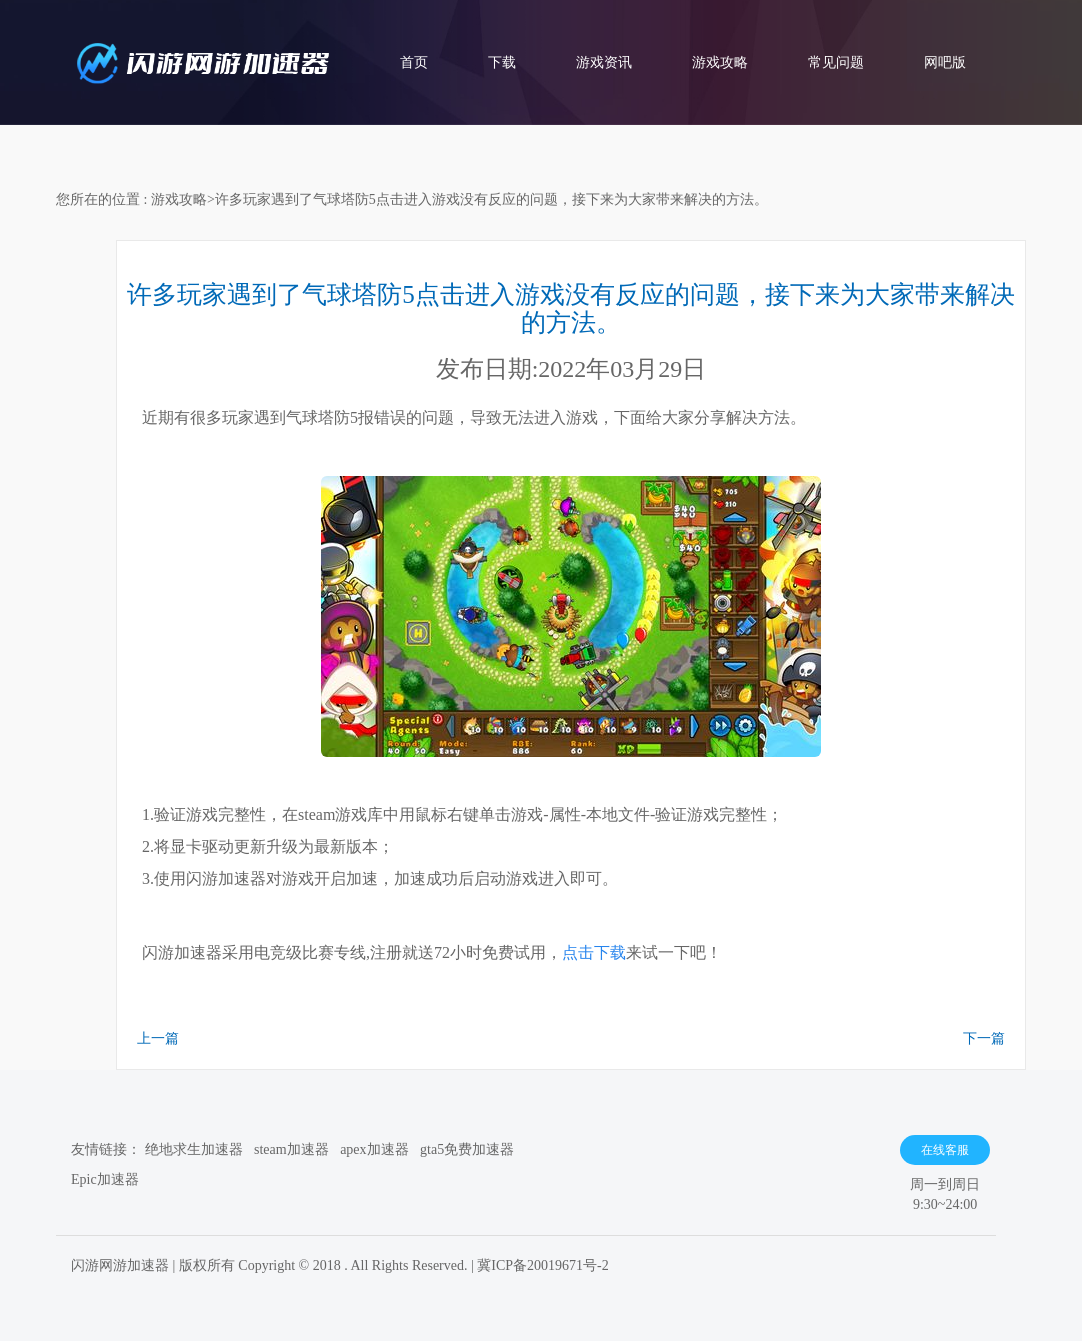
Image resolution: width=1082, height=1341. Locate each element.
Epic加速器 (105, 1179)
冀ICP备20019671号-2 (542, 1265)
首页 (414, 62)
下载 (502, 62)
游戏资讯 (604, 62)
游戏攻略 (720, 62)
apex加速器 (374, 1149)
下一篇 (984, 1038)
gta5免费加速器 (467, 1149)
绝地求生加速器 (194, 1149)
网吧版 (945, 62)
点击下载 (594, 952)
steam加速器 (291, 1149)
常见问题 (836, 62)
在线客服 (945, 1150)
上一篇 (158, 1038)
